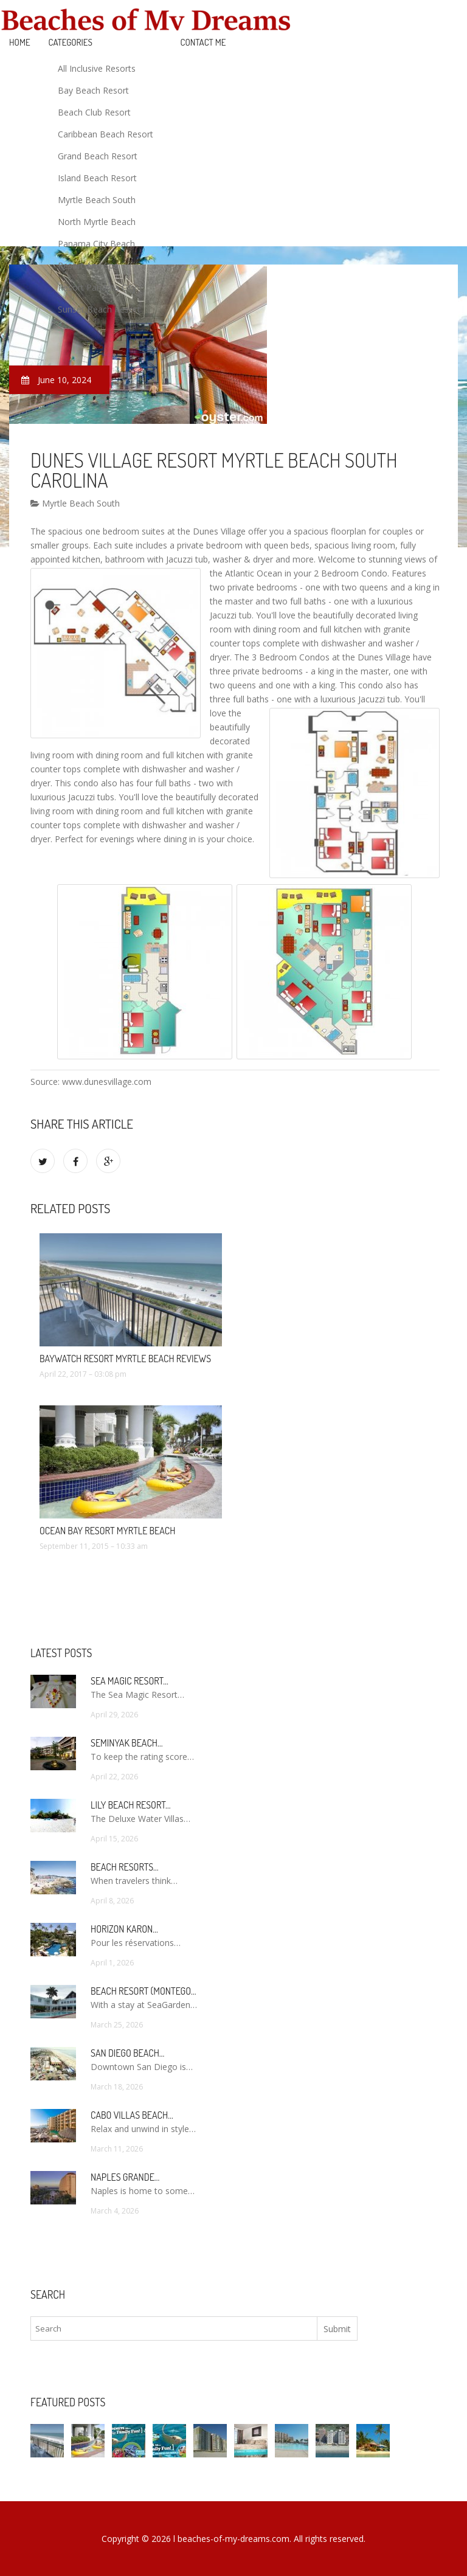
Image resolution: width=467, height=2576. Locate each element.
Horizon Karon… (124, 1929)
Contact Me (203, 42)
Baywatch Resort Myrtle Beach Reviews (125, 1358)
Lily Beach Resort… (131, 1805)
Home (19, 42)
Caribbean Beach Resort (105, 134)
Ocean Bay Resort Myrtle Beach (107, 1531)
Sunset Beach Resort (99, 309)
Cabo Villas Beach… (132, 2115)
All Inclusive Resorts (97, 68)
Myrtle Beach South (97, 200)
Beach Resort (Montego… (143, 1991)
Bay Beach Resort (93, 90)
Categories (70, 42)
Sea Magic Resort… (129, 1681)
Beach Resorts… (125, 1867)
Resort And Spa (88, 265)
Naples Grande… (125, 2177)
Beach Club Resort (94, 112)
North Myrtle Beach (97, 221)
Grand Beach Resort (97, 156)
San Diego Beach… (127, 2053)
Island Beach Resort (97, 178)
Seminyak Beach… (127, 1743)
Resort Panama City (97, 287)
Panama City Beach (96, 243)
